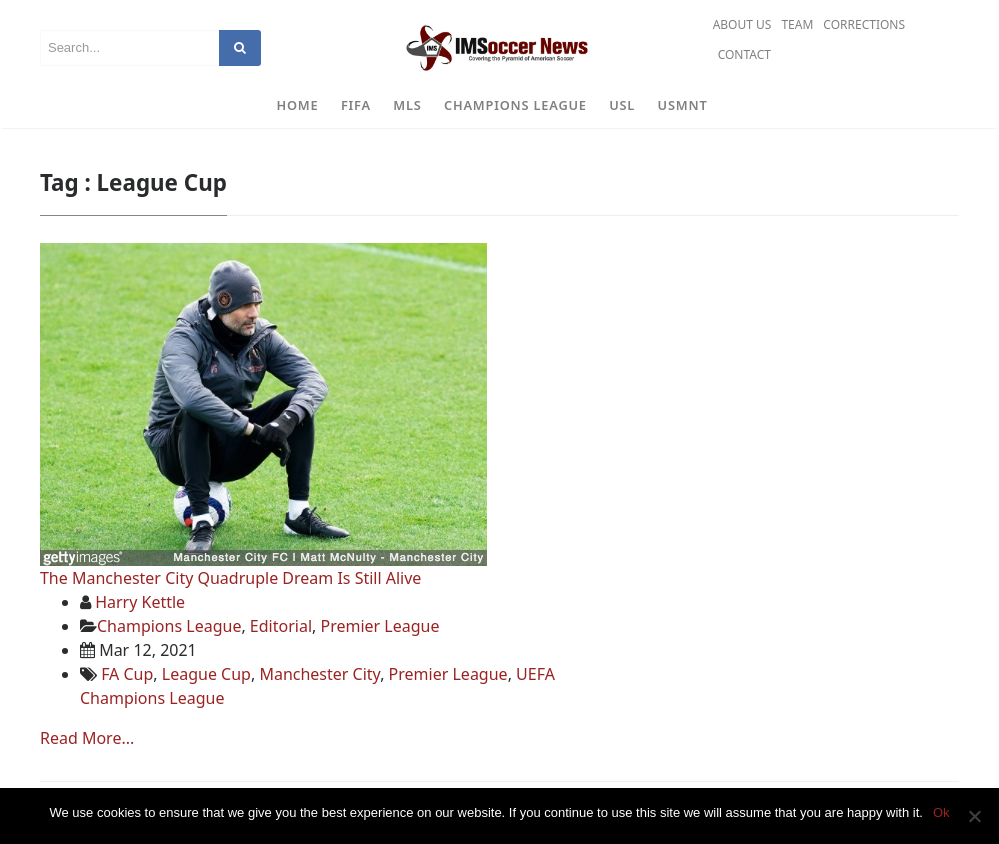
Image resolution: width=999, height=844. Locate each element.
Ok (941, 812)
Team (797, 24)
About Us (742, 24)
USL (622, 105)
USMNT (683, 105)
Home (298, 105)
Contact (744, 54)
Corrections (864, 24)
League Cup (206, 674)
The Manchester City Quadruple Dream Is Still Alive (230, 578)
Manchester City (319, 674)
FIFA (356, 105)
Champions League (515, 105)
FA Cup (127, 674)
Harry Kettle (140, 602)
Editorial (281, 626)
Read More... (87, 738)
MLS (407, 105)
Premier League (379, 626)
